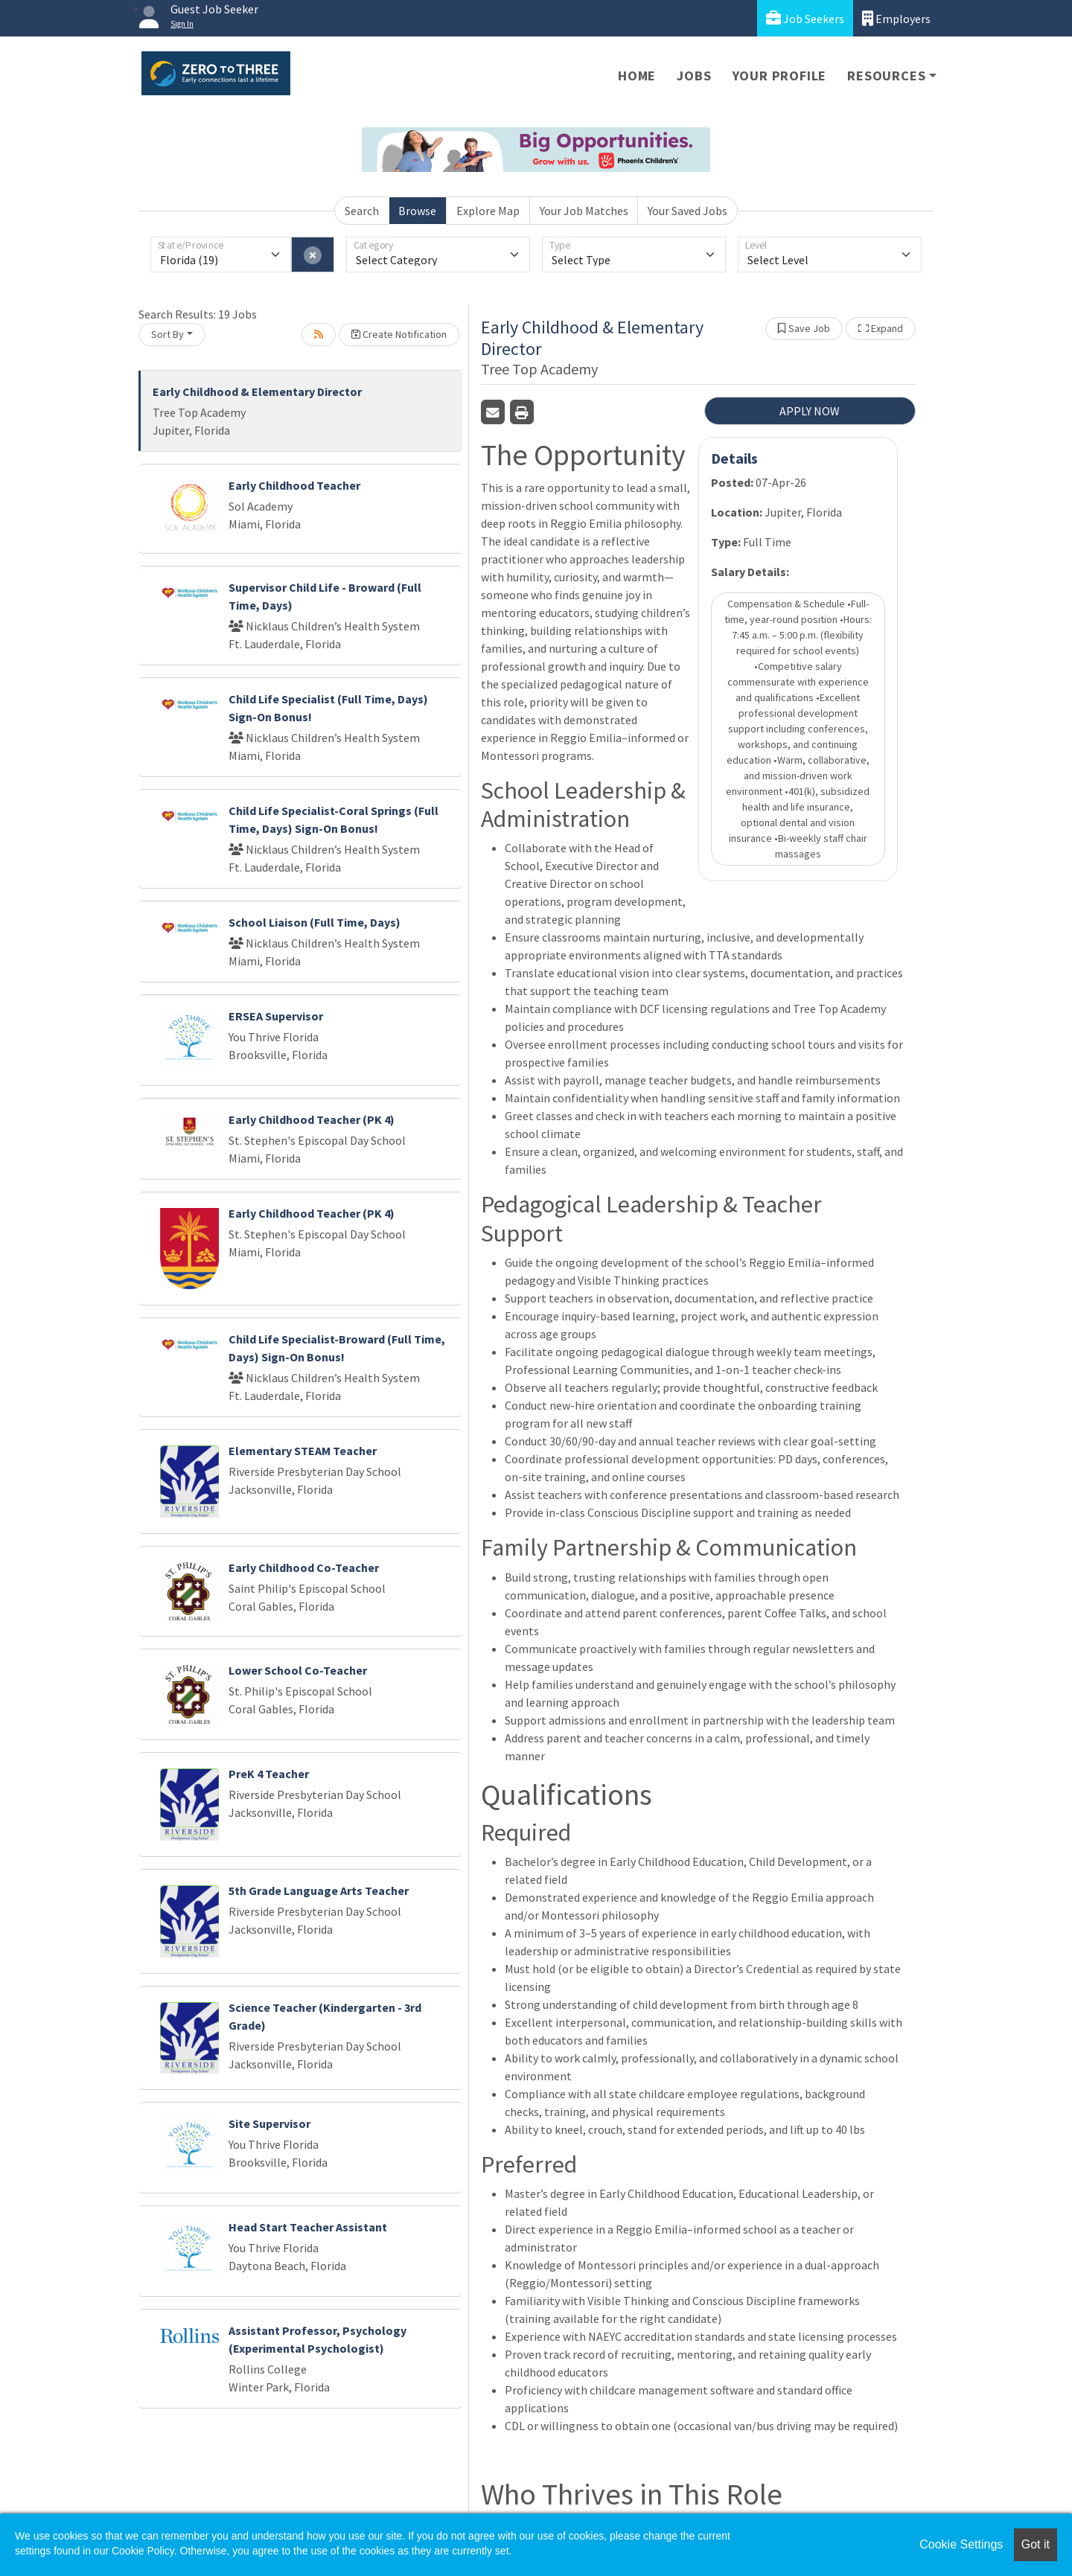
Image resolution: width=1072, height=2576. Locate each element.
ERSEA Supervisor (276, 1016)
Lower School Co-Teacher (298, 1670)
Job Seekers (805, 18)
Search (362, 210)
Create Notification (399, 334)
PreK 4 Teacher (269, 1773)
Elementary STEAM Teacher (303, 1450)
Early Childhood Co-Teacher (304, 1567)
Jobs (694, 75)
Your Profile (780, 75)
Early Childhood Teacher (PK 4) (312, 1119)
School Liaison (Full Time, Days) (315, 922)
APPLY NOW (809, 410)
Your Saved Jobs (687, 210)
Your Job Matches (584, 210)
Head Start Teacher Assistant (308, 2226)
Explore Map (488, 210)
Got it (1035, 2544)
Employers (896, 18)
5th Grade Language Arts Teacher (319, 1890)
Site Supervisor (269, 2123)
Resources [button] (886, 75)
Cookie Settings (961, 2544)
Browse (417, 210)
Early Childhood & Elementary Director (257, 391)
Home (637, 75)
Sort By (167, 334)
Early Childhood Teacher (294, 485)
